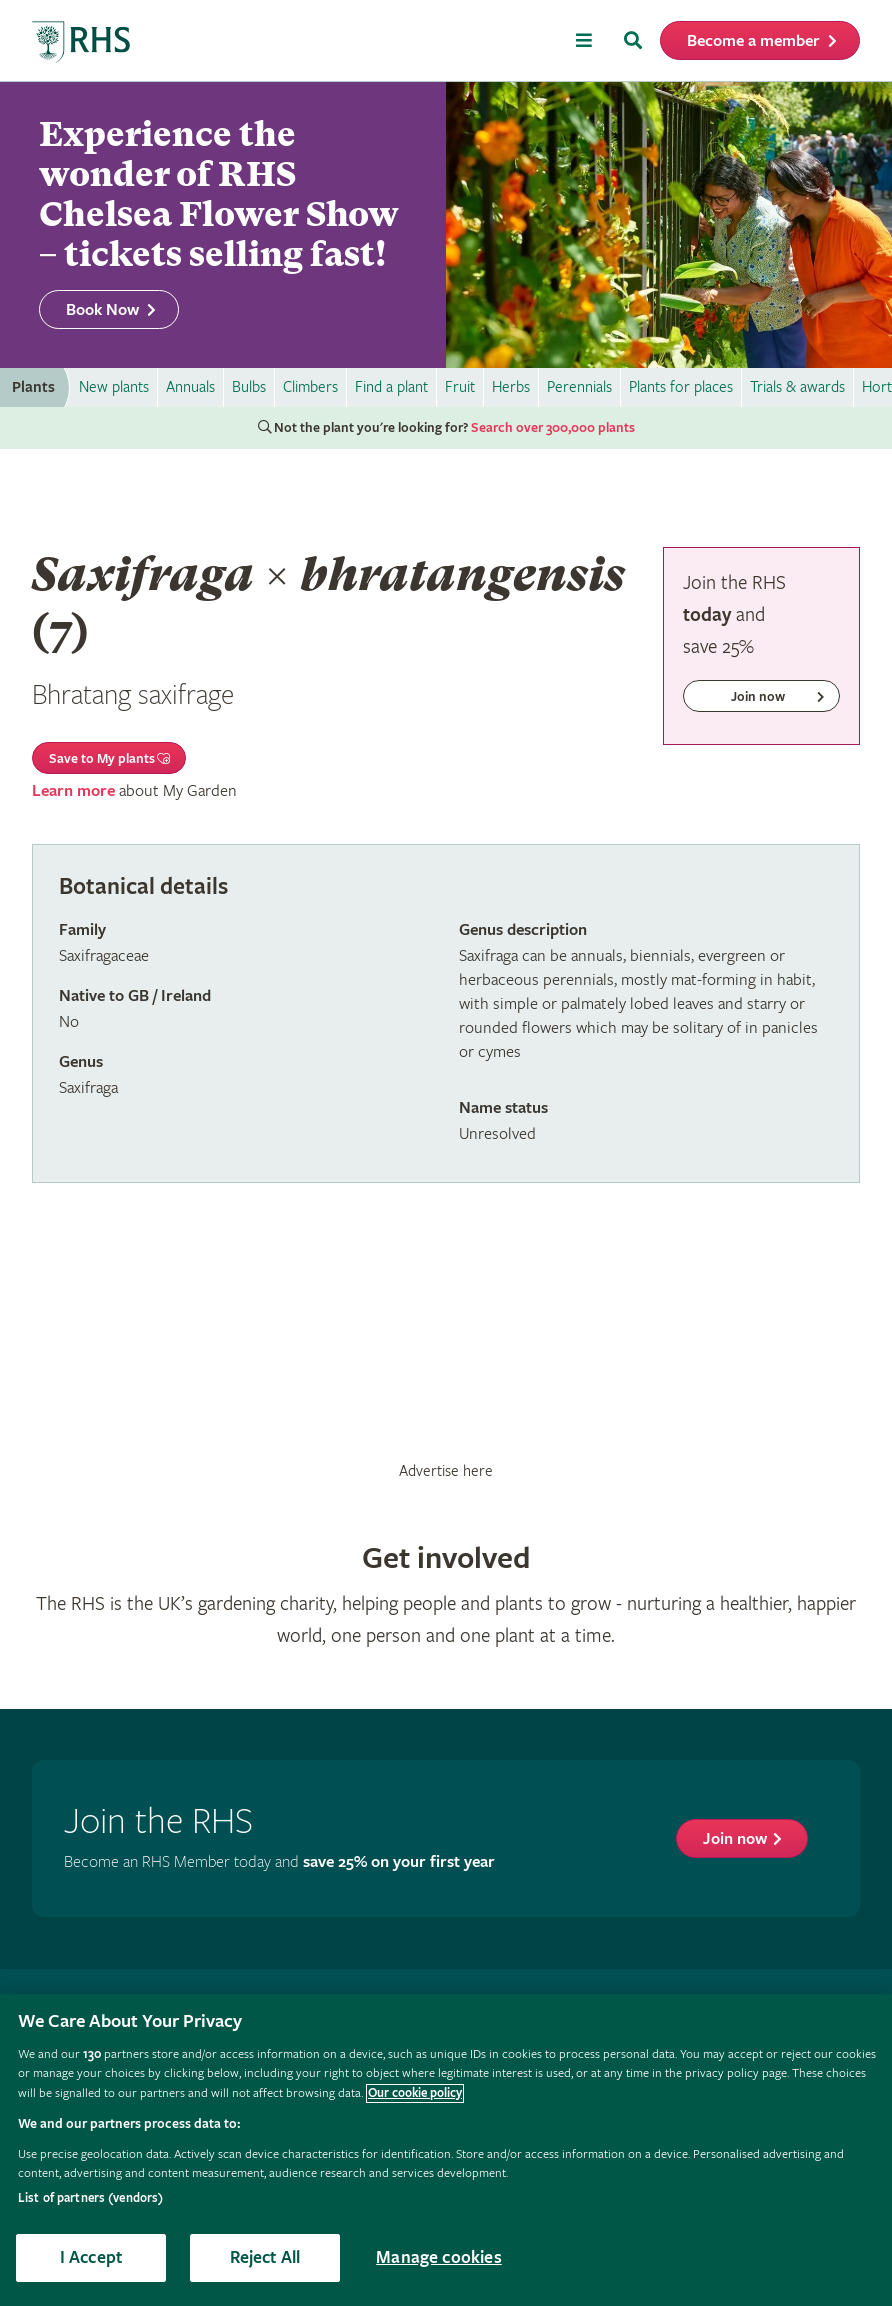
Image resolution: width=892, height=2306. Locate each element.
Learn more (73, 791)
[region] (446, 2150)
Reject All (265, 2257)
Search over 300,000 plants (553, 428)
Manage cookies (439, 2257)
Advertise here (446, 1471)
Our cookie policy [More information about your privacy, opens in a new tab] (415, 2093)
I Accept (91, 2257)
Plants (33, 387)
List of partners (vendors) (90, 2198)
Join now (735, 1839)
